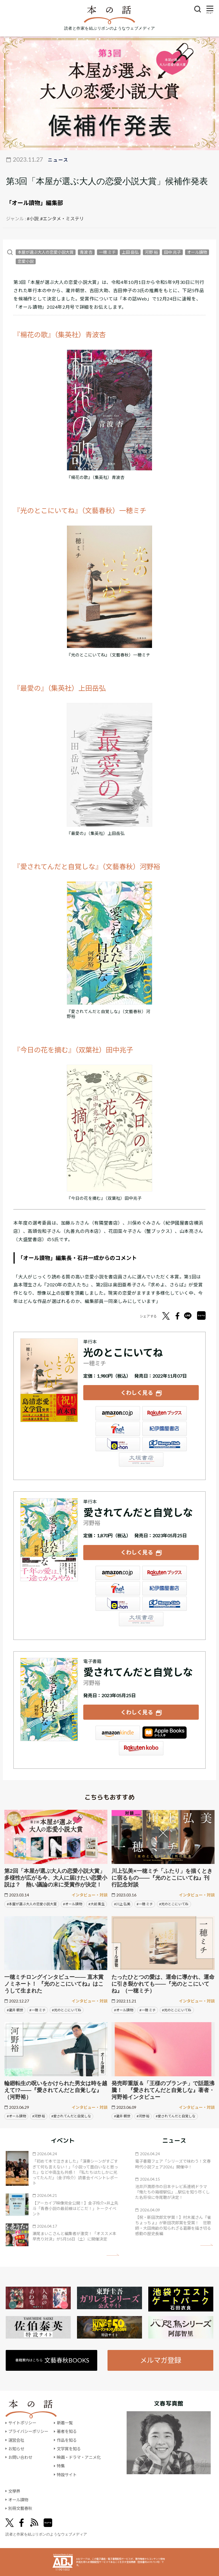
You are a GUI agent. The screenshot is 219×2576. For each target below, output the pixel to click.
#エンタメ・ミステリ (62, 218)
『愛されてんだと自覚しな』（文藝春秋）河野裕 (86, 866)
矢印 (112, 2255)
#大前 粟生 (96, 1904)
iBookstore (164, 1733)
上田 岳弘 (130, 252)
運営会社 (16, 2440)
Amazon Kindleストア (118, 1733)
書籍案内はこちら (52, 2360)
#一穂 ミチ (145, 1904)
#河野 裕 (38, 2116)
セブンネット (118, 1429)
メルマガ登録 (160, 2360)
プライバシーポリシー (28, 2431)
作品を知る (67, 2440)
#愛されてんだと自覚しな (71, 2116)
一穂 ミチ (107, 252)
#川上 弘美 (122, 1904)
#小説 (32, 218)
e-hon (118, 1444)
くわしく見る (137, 1392)
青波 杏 (86, 252)
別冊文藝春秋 (20, 2508)
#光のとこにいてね (173, 1904)
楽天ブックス (164, 1413)
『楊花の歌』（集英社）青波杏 (59, 334)
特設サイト (67, 2474)
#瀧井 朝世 (15, 2010)
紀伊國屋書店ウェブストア (164, 1429)
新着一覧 (65, 2422)
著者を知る (67, 2431)
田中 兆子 (172, 252)
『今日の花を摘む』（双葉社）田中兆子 (73, 1050)
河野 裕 (151, 252)
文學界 (14, 2491)
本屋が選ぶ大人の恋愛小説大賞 (46, 252)
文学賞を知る (69, 2448)
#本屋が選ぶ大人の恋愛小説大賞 (32, 1904)
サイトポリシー (22, 2422)
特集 (61, 2465)
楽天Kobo (141, 1748)
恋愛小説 (26, 261)
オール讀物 (197, 252)
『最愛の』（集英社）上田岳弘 (59, 688)
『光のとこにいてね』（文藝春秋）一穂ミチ (80, 510)
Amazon (118, 1413)
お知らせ (16, 2448)
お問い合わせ (20, 2457)
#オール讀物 (72, 1904)
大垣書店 (141, 1459)
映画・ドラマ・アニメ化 (79, 2457)
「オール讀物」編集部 (34, 202)
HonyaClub (164, 1444)
